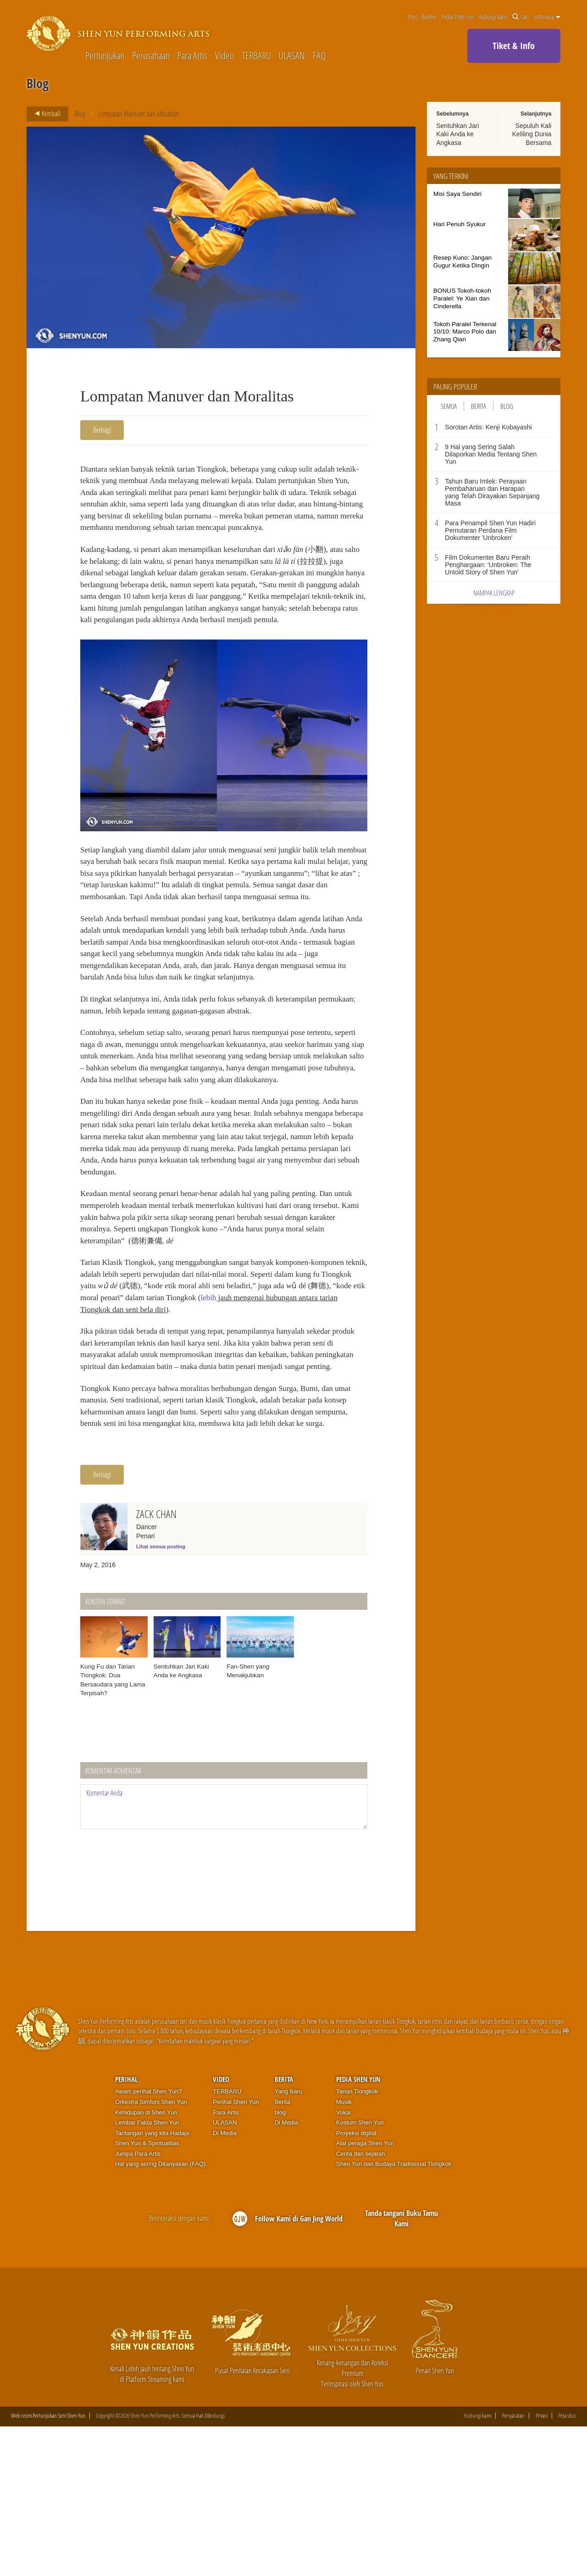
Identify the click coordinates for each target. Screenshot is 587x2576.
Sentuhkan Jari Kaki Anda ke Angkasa (457, 134)
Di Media (224, 2282)
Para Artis (192, 55)
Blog (80, 114)
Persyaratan (513, 2565)
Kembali (45, 113)
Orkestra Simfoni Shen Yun (151, 2251)
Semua (449, 406)
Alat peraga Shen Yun (365, 2292)
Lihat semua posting (160, 1696)
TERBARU (256, 55)
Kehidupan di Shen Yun (146, 2261)
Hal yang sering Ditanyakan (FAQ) (160, 2313)
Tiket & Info (514, 45)
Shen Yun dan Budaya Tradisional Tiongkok (393, 2313)
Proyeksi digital (356, 2282)
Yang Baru (288, 2240)
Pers (412, 17)
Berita (478, 406)
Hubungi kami (493, 17)
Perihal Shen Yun (236, 2251)
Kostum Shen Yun (360, 2272)
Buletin (428, 17)
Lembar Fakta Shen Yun (147, 2272)
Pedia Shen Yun (457, 17)
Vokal (343, 2261)
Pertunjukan (104, 55)
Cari (520, 17)
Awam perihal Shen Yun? (148, 2240)
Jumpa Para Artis (138, 2302)
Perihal (126, 2228)
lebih (339, 1406)
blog (280, 2261)
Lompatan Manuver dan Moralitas (138, 114)
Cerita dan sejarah (360, 2302)
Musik (344, 2251)
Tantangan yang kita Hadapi (152, 2282)
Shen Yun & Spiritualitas (147, 2292)
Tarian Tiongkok (357, 2240)
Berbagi (102, 430)
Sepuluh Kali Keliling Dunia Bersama (532, 134)
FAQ (319, 55)
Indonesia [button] (546, 17)
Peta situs (567, 2565)
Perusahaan (151, 55)
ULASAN (291, 55)
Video (224, 55)
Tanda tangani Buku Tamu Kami (401, 2368)
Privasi (542, 2565)
